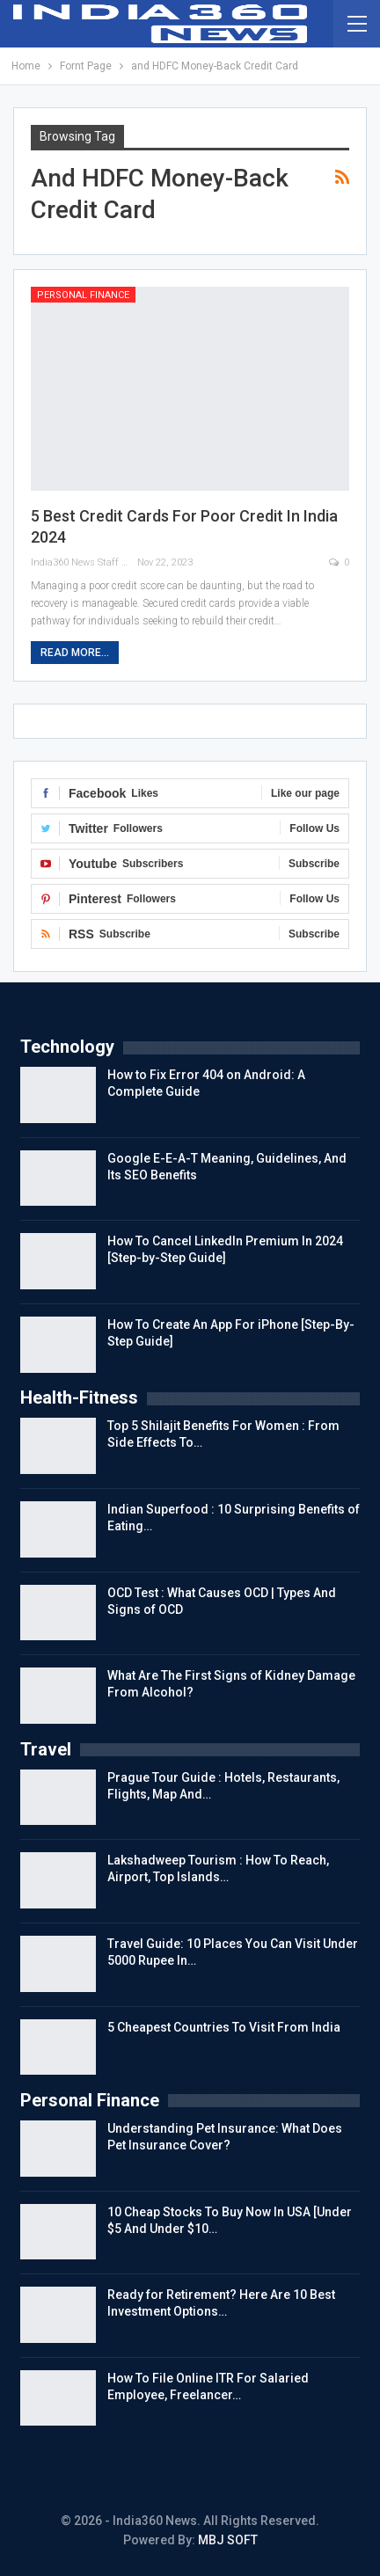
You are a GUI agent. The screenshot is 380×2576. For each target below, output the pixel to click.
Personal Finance (83, 295)
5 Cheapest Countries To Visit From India (223, 2027)
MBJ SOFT (228, 2540)
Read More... (74, 652)
